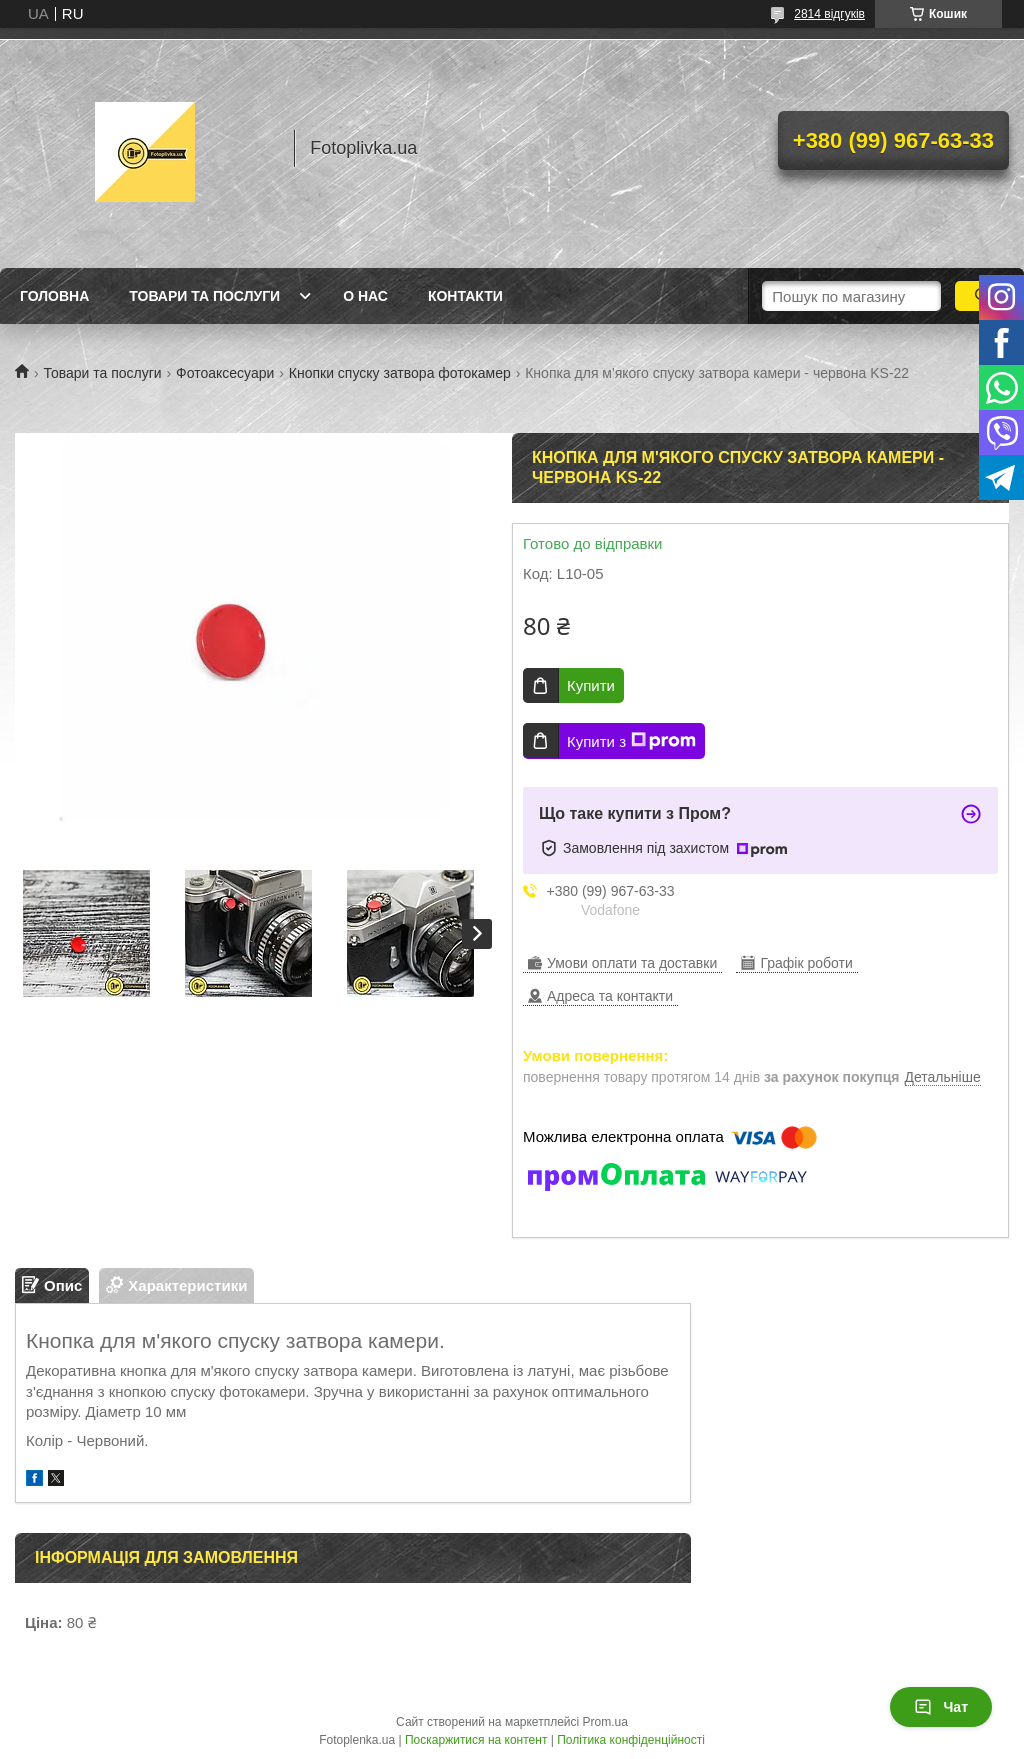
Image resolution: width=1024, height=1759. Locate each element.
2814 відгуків (829, 14)
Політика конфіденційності (631, 1740)
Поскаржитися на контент (476, 1740)
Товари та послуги (204, 296)
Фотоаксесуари (225, 373)
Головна (54, 296)
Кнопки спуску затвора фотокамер (400, 373)
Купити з (631, 741)
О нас (365, 296)
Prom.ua (605, 1722)
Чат (941, 1707)
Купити (591, 685)
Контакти (465, 296)
